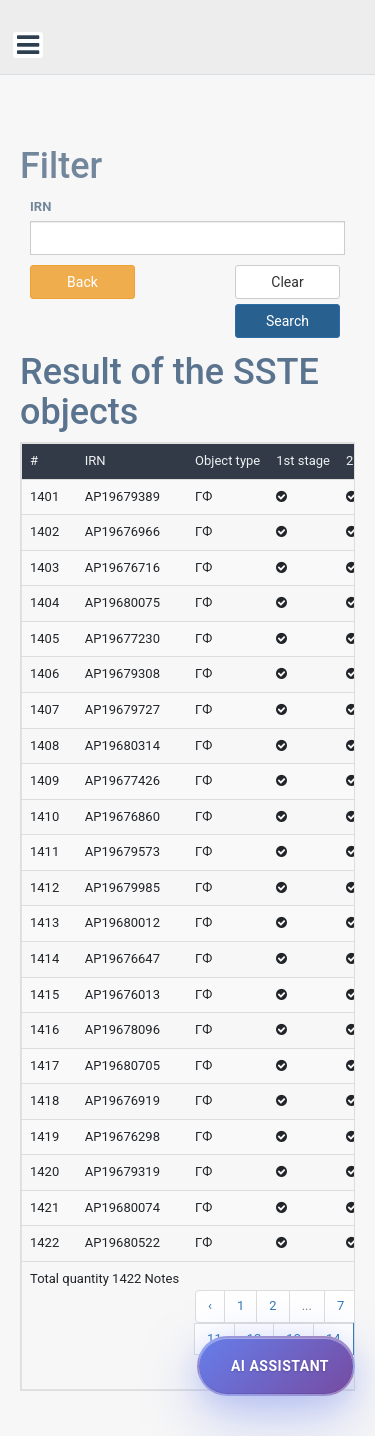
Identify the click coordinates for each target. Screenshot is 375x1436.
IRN (40, 206)
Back (82, 282)
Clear (287, 282)
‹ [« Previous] (210, 1305)
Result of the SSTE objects (169, 392)
